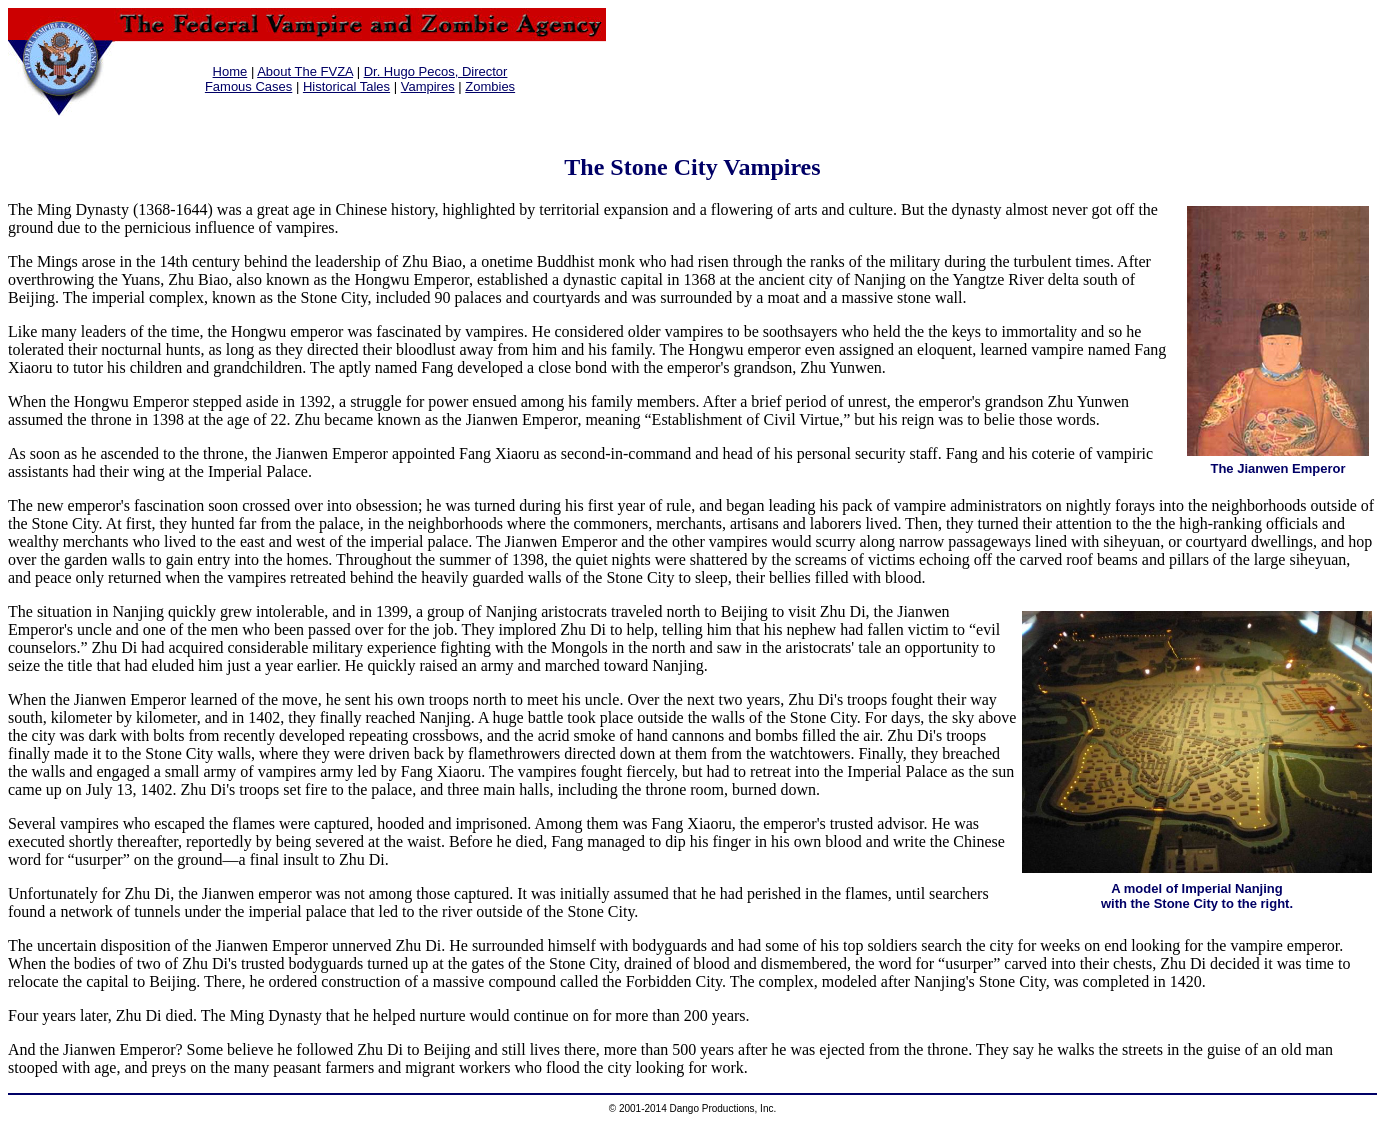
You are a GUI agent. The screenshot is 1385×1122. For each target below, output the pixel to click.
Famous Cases (248, 86)
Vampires (428, 86)
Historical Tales (346, 86)
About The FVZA (305, 71)
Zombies (490, 86)
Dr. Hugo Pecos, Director (436, 71)
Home (230, 71)
